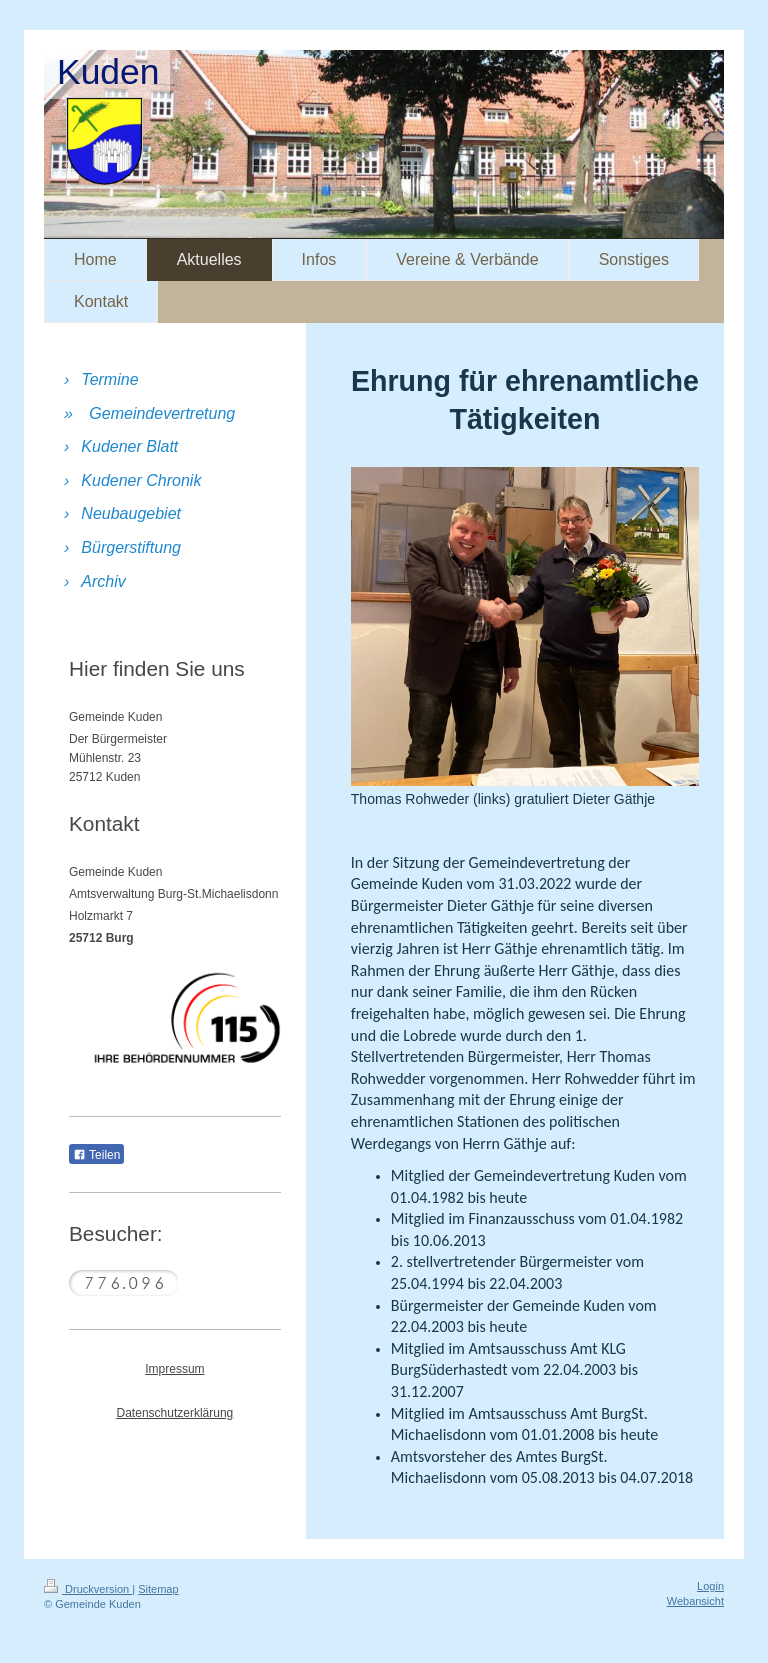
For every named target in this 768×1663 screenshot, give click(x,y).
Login (710, 1586)
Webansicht (695, 1601)
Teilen (96, 1155)
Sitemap (158, 1589)
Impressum (174, 1369)
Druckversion (88, 1589)
